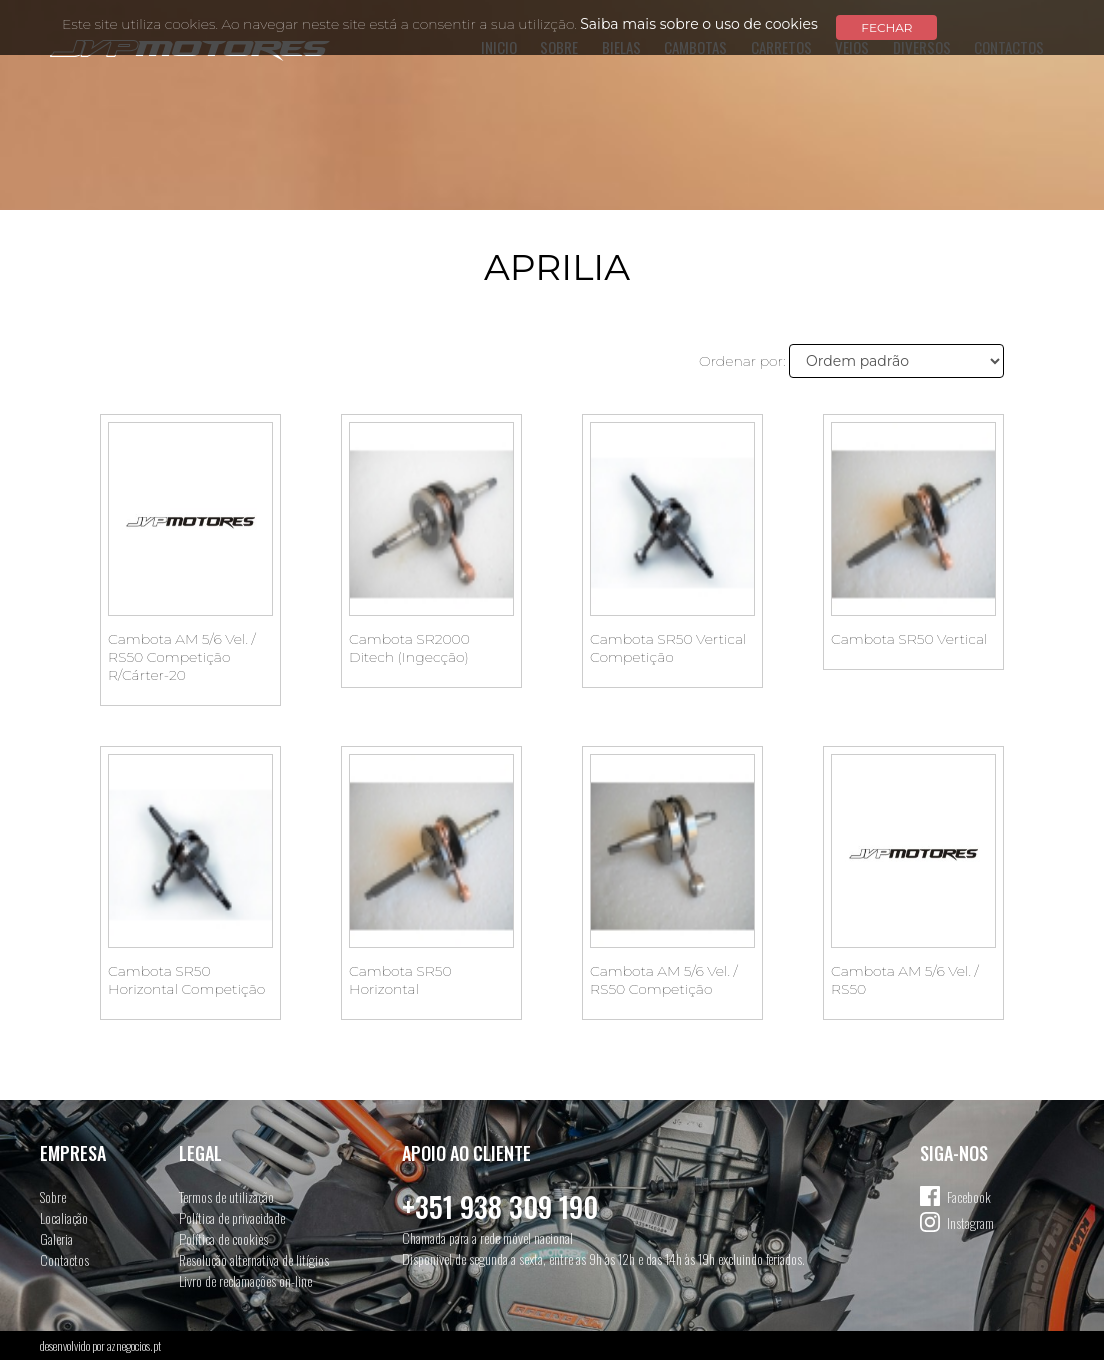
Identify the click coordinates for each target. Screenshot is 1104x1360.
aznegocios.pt (134, 1345)
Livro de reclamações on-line (245, 1280)
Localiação (64, 1217)
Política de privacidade (232, 1217)
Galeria (56, 1238)
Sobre (53, 1196)
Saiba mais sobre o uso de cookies (699, 24)
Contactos (64, 1259)
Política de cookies (223, 1238)
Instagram (970, 1222)
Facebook (969, 1196)
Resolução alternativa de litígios (254, 1259)
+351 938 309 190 (500, 1206)
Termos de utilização (226, 1196)
